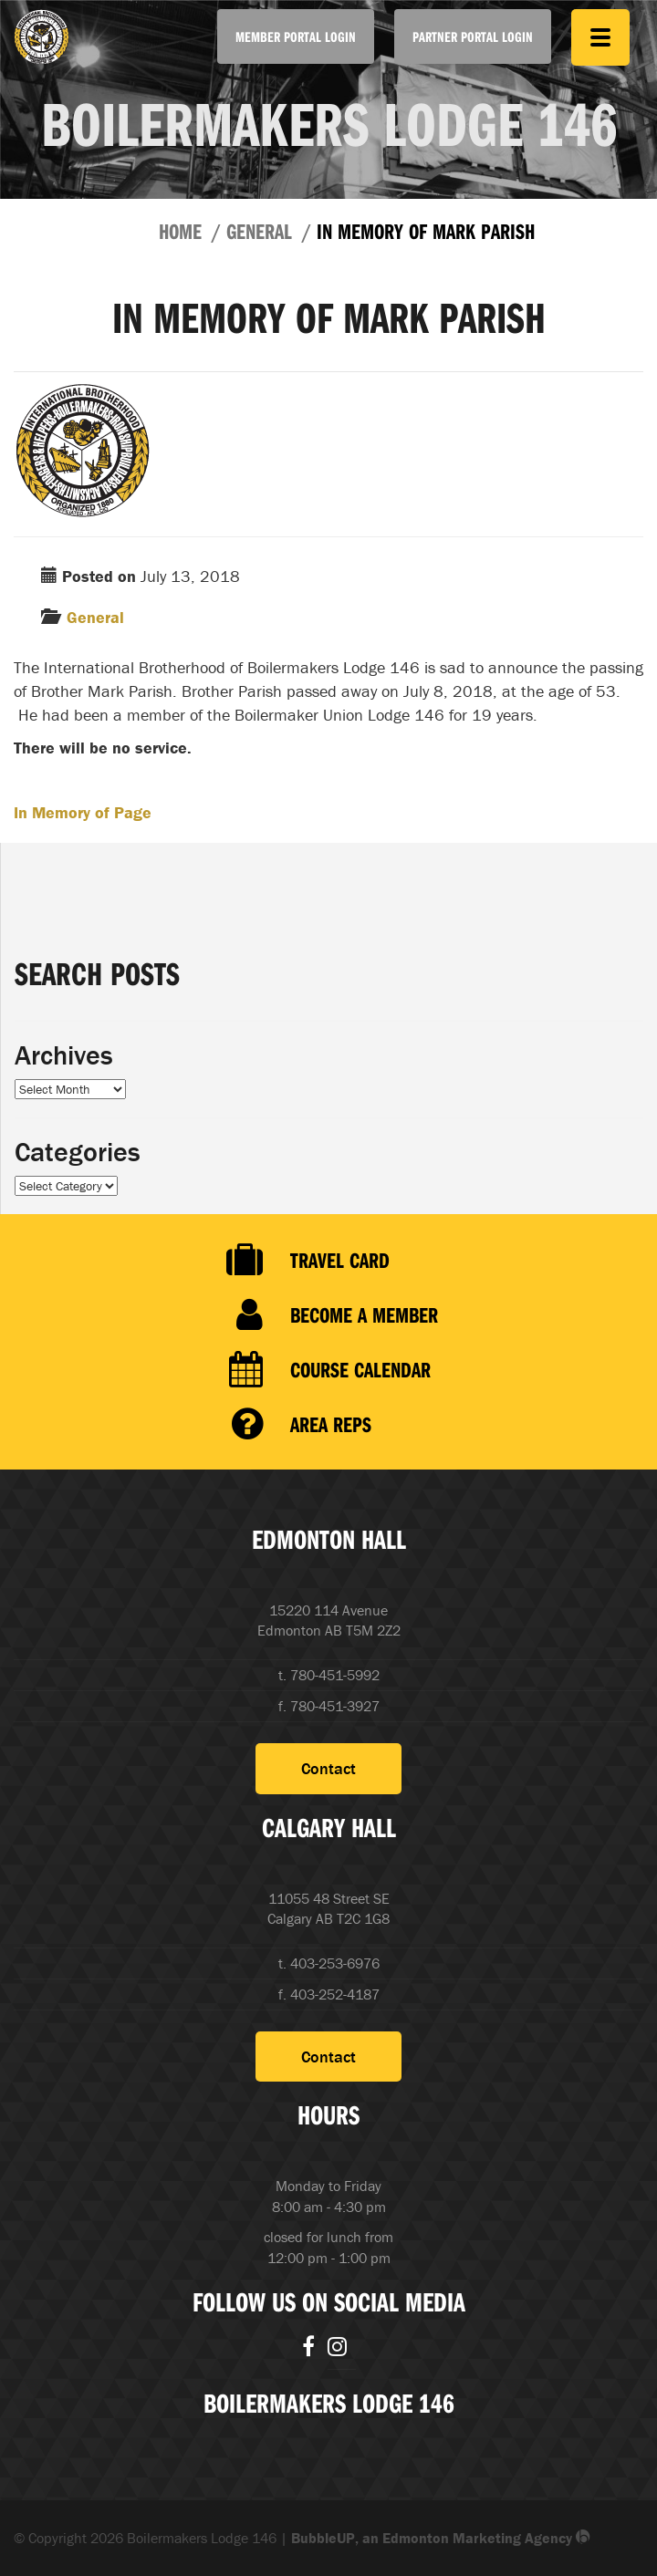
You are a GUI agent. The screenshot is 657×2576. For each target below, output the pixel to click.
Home (180, 230)
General (259, 230)
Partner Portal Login (472, 36)
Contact (328, 1768)
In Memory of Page (82, 812)
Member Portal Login (295, 36)
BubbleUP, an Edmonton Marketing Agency (440, 2538)
